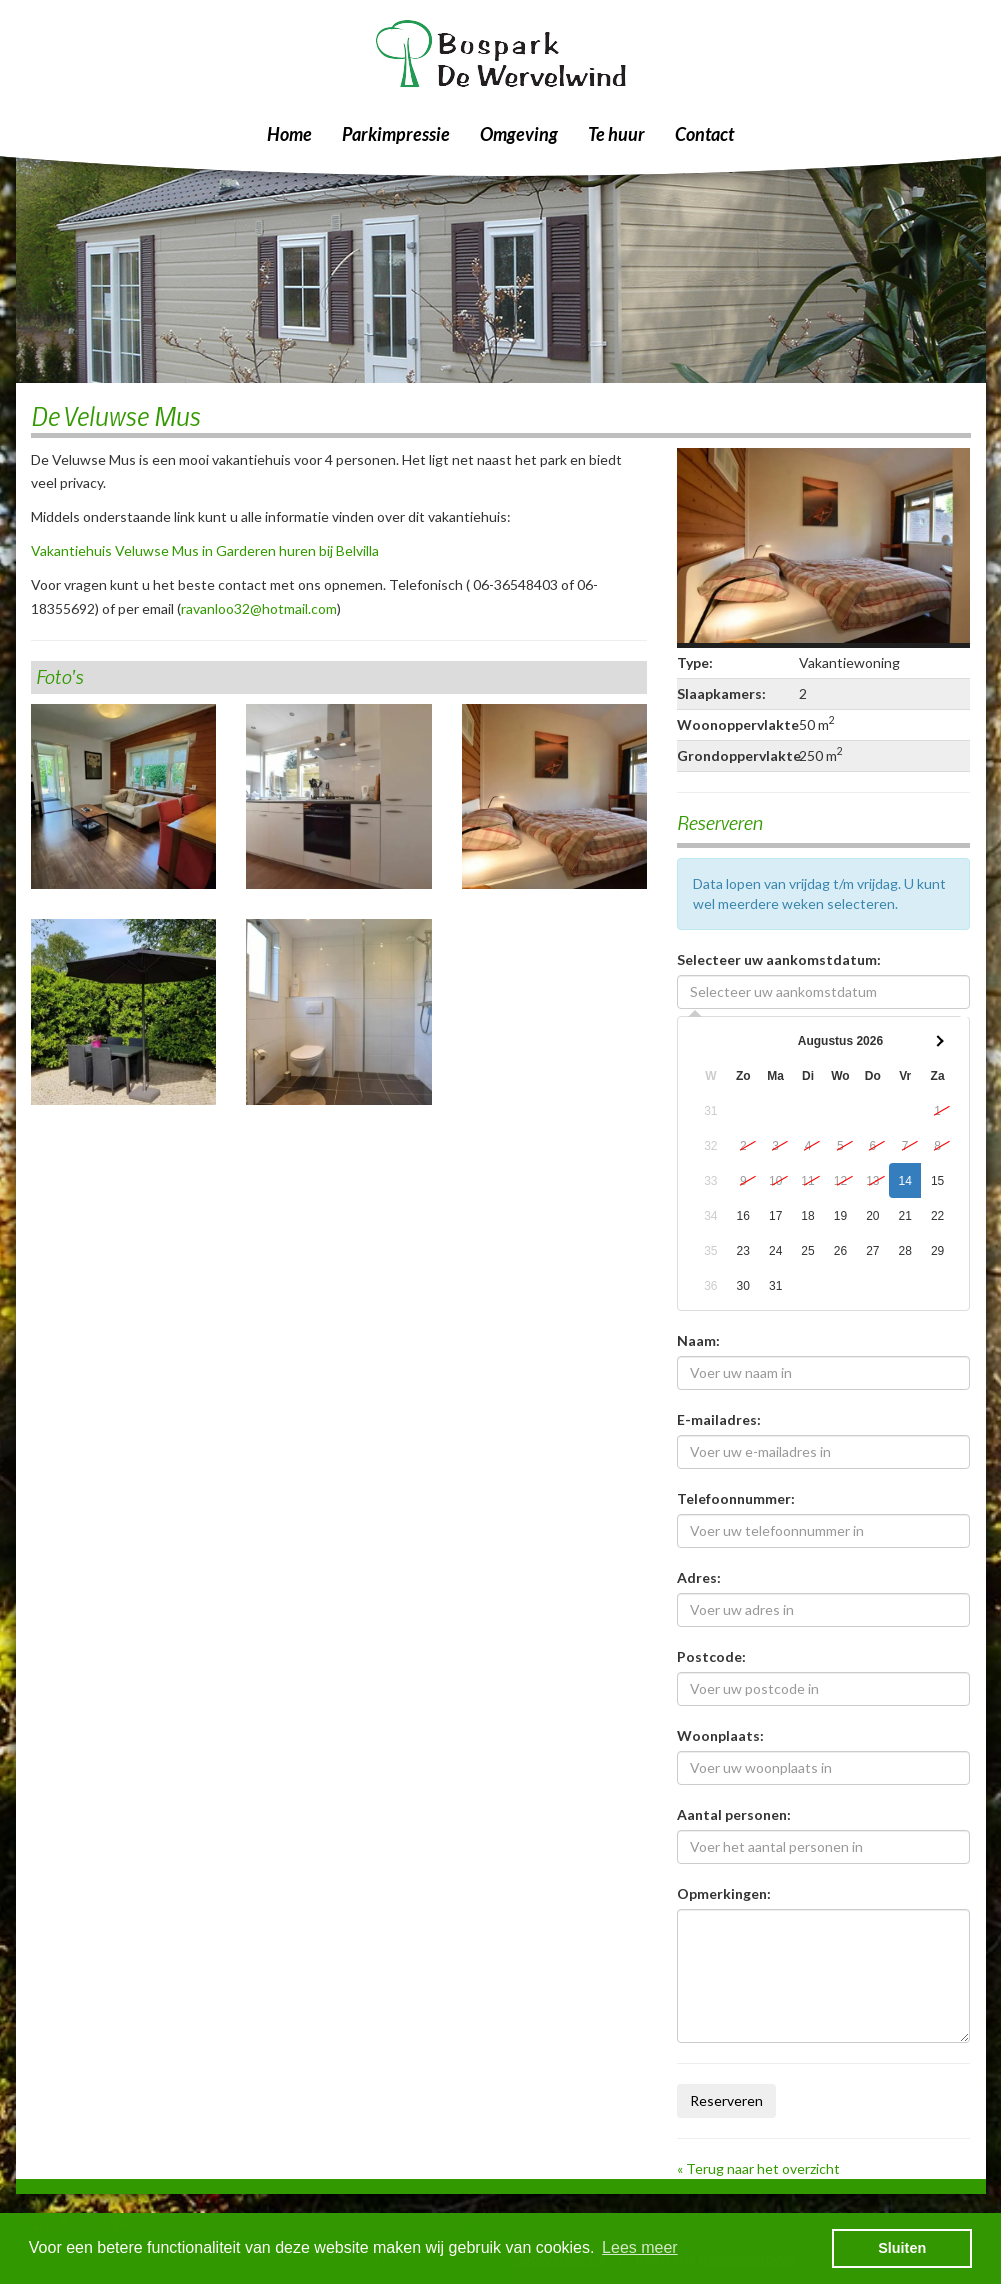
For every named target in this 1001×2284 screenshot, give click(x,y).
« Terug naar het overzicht (758, 2168)
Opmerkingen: (724, 1893)
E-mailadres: (719, 1419)
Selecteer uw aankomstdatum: (779, 959)
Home (289, 134)
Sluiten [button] (902, 2248)
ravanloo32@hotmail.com (259, 608)
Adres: (699, 1577)
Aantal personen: (734, 1814)
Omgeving (519, 134)
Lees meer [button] (640, 2247)
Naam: (698, 1340)
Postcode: (711, 1656)
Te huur (616, 134)
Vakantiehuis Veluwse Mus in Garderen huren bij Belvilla (205, 550)
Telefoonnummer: (736, 1498)
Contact (704, 134)
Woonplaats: (720, 1735)
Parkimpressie (396, 134)
